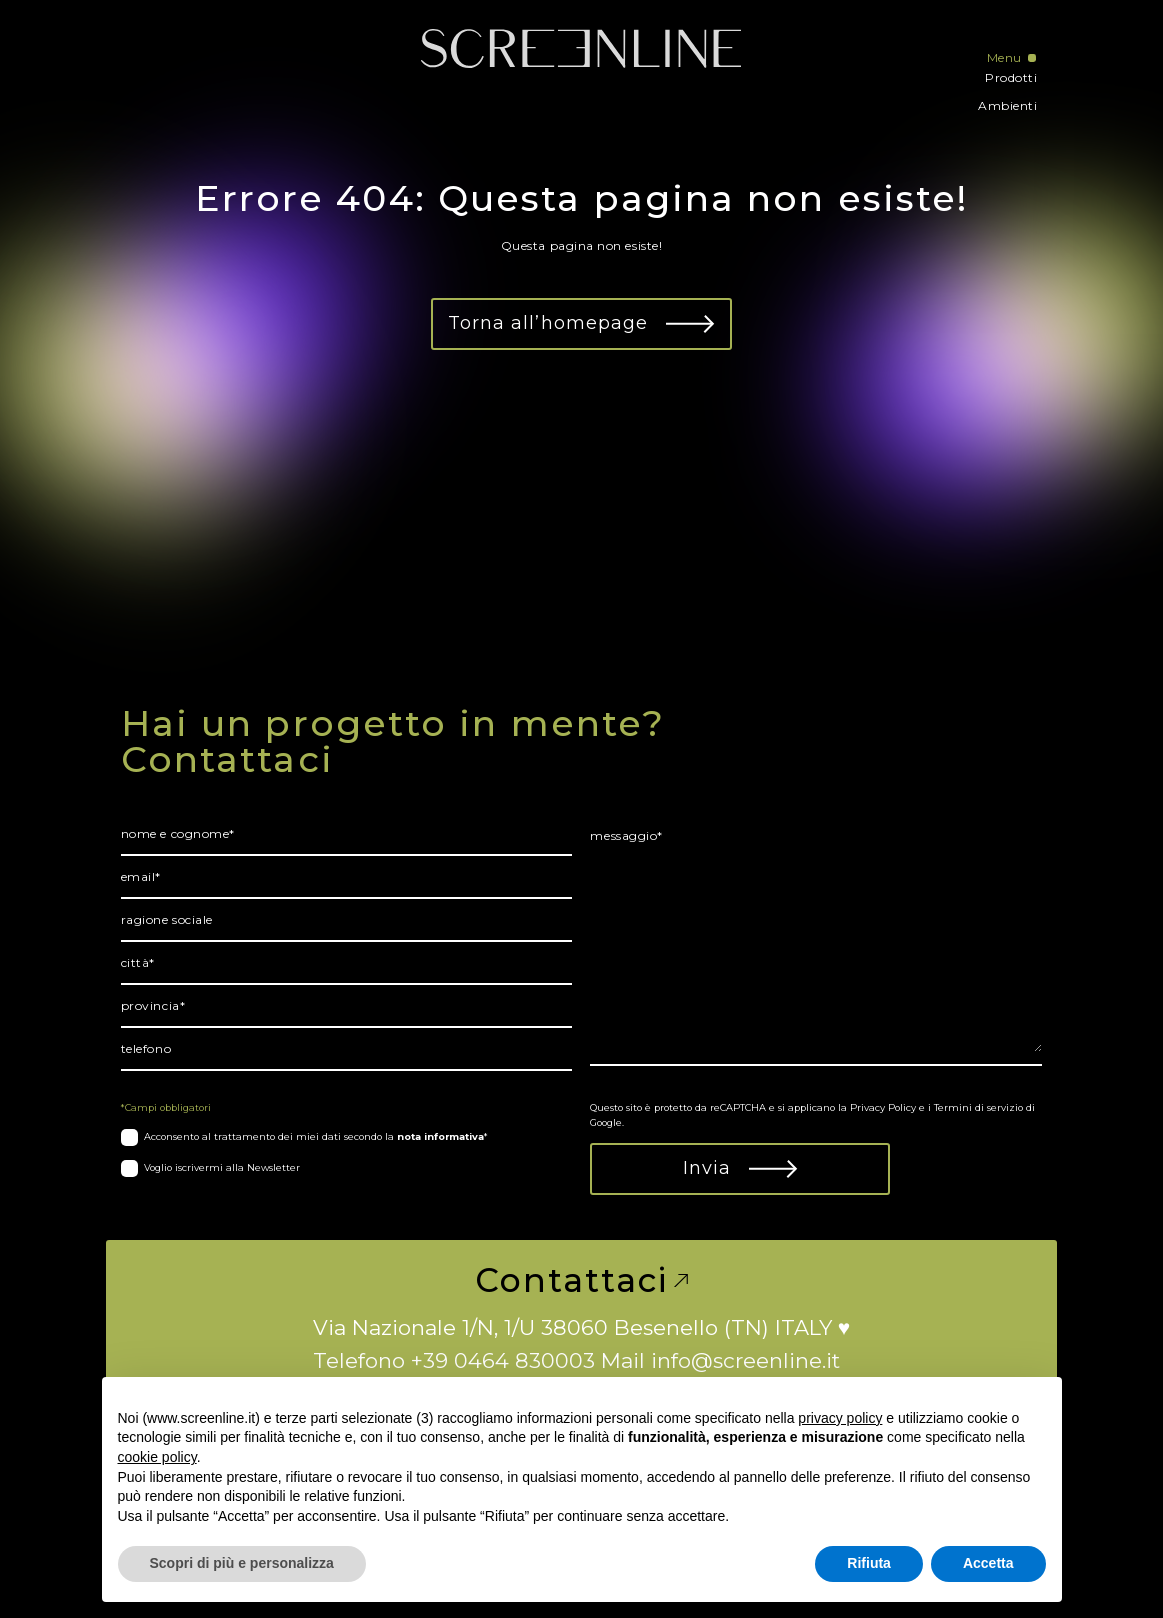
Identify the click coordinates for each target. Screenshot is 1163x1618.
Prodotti (1011, 77)
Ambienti (1007, 105)
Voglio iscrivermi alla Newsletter (222, 1167)
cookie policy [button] (157, 1457)
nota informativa (440, 1136)
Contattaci (581, 1280)
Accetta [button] (988, 1563)
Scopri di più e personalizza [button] (242, 1563)
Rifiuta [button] (869, 1563)
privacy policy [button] (840, 1418)
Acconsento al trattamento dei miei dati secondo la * (316, 1136)
